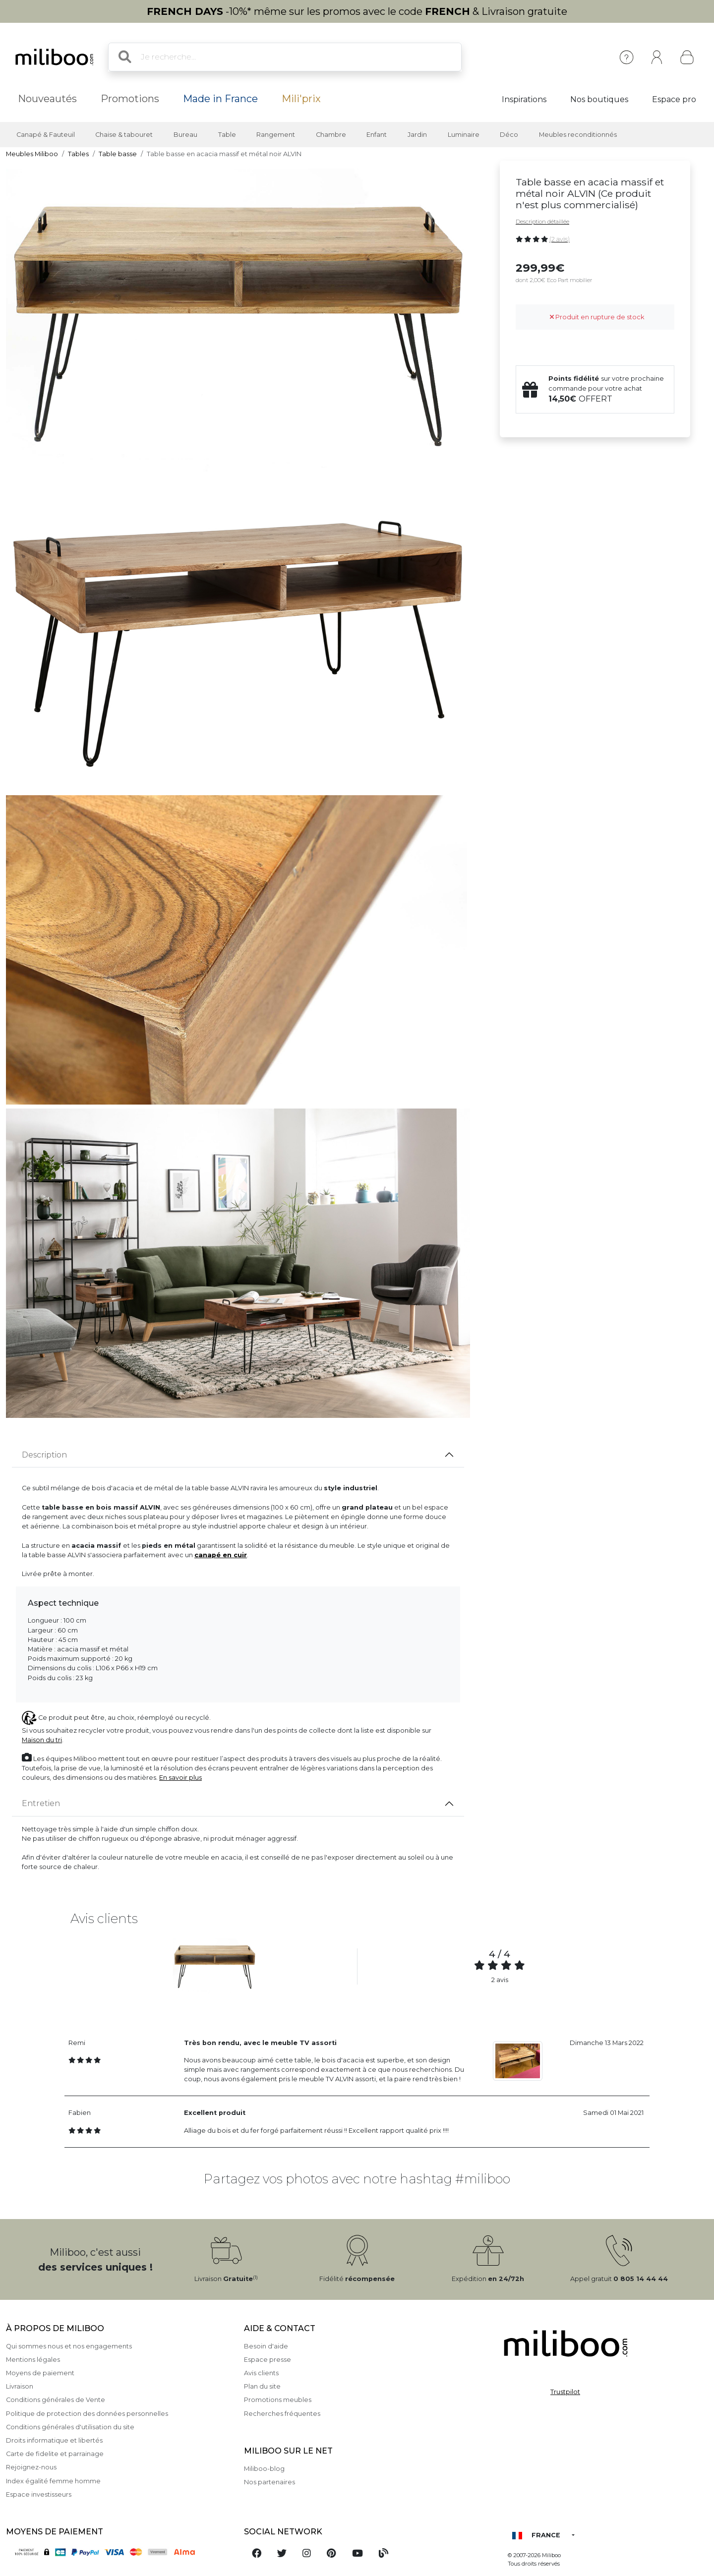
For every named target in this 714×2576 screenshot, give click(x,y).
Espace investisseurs (38, 2494)
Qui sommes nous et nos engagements (69, 2346)
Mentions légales (33, 2359)
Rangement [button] (275, 134)
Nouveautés (47, 99)
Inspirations (524, 99)
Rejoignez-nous (31, 2467)
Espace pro (674, 99)
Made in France (220, 99)
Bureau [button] (185, 134)
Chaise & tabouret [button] (124, 134)
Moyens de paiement (40, 2373)
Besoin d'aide (266, 2346)
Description (44, 1455)
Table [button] (227, 134)
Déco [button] (509, 134)
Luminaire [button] (463, 134)
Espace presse (267, 2359)
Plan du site (262, 2386)
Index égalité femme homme (53, 2481)
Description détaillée (542, 221)
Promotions (130, 99)
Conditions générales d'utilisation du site (70, 2427)
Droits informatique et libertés (54, 2440)
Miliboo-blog (264, 2468)
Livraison (19, 2386)
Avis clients (261, 2373)
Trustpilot (565, 2392)
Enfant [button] (376, 134)
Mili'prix (301, 99)
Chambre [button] (331, 134)
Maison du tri (42, 1740)
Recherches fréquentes (282, 2413)
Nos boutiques (599, 99)
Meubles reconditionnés (578, 134)
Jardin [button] (417, 134)
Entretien (41, 1803)
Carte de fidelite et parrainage (55, 2454)
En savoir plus (180, 1777)
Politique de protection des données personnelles (87, 2413)
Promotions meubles (277, 2399)
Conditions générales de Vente (55, 2399)
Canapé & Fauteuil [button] (45, 134)
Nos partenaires (269, 2482)
